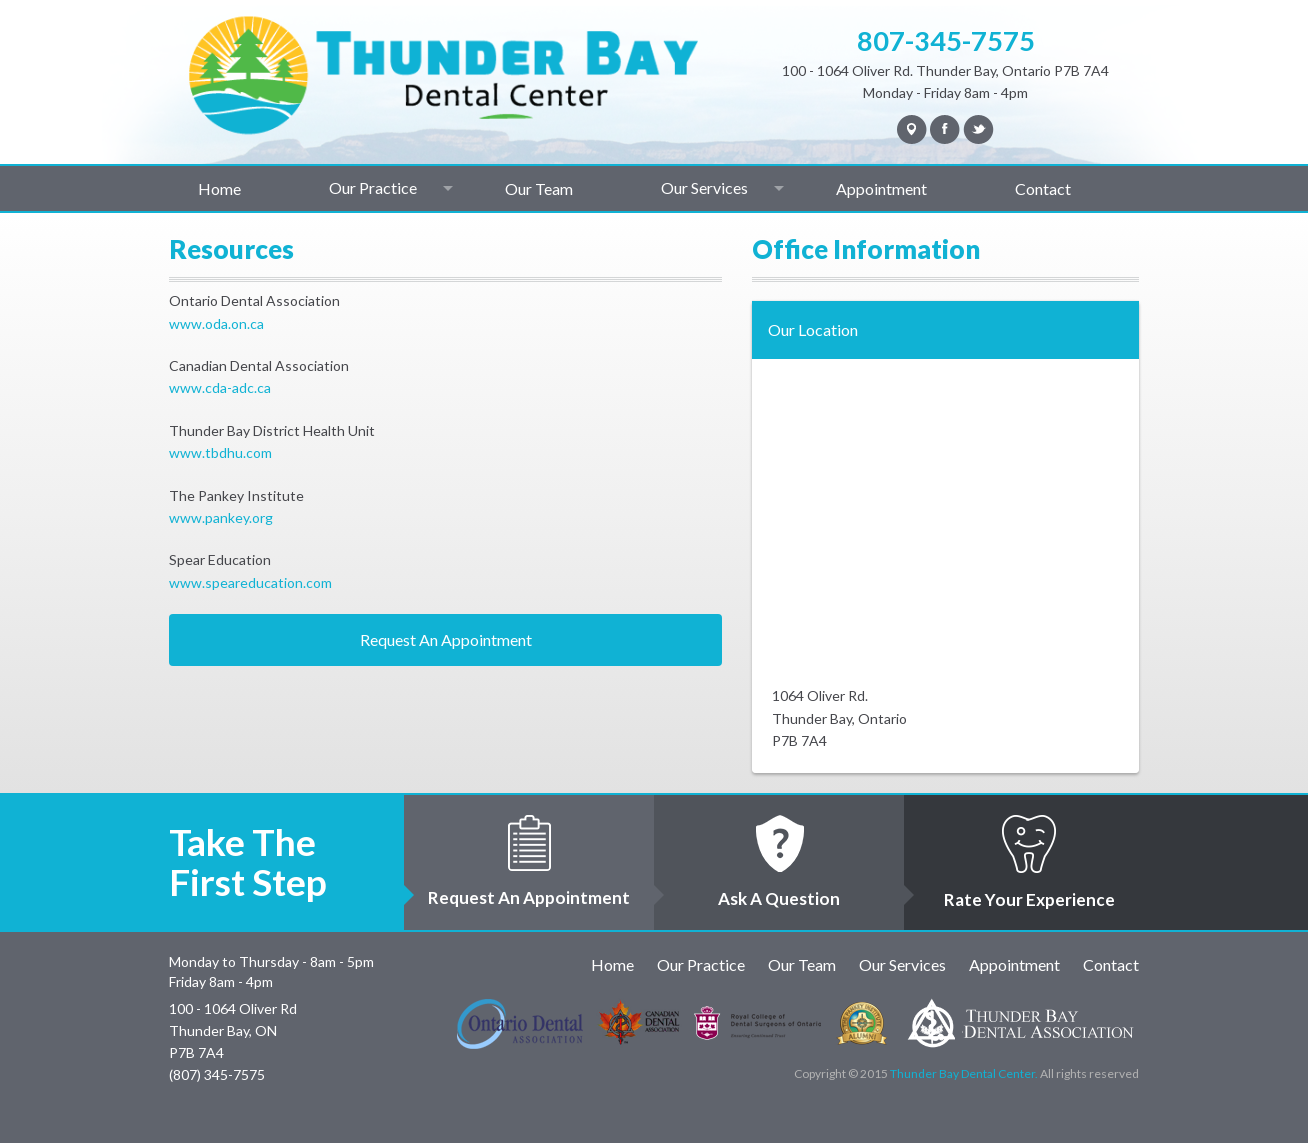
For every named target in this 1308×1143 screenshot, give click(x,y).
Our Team (539, 188)
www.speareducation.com (250, 582)
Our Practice (373, 187)
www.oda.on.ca (216, 323)
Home (219, 188)
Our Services (704, 187)
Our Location (813, 329)
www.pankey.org (221, 517)
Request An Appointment (446, 639)
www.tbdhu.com (220, 452)
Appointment (881, 188)
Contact (1043, 188)
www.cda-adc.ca (220, 387)
